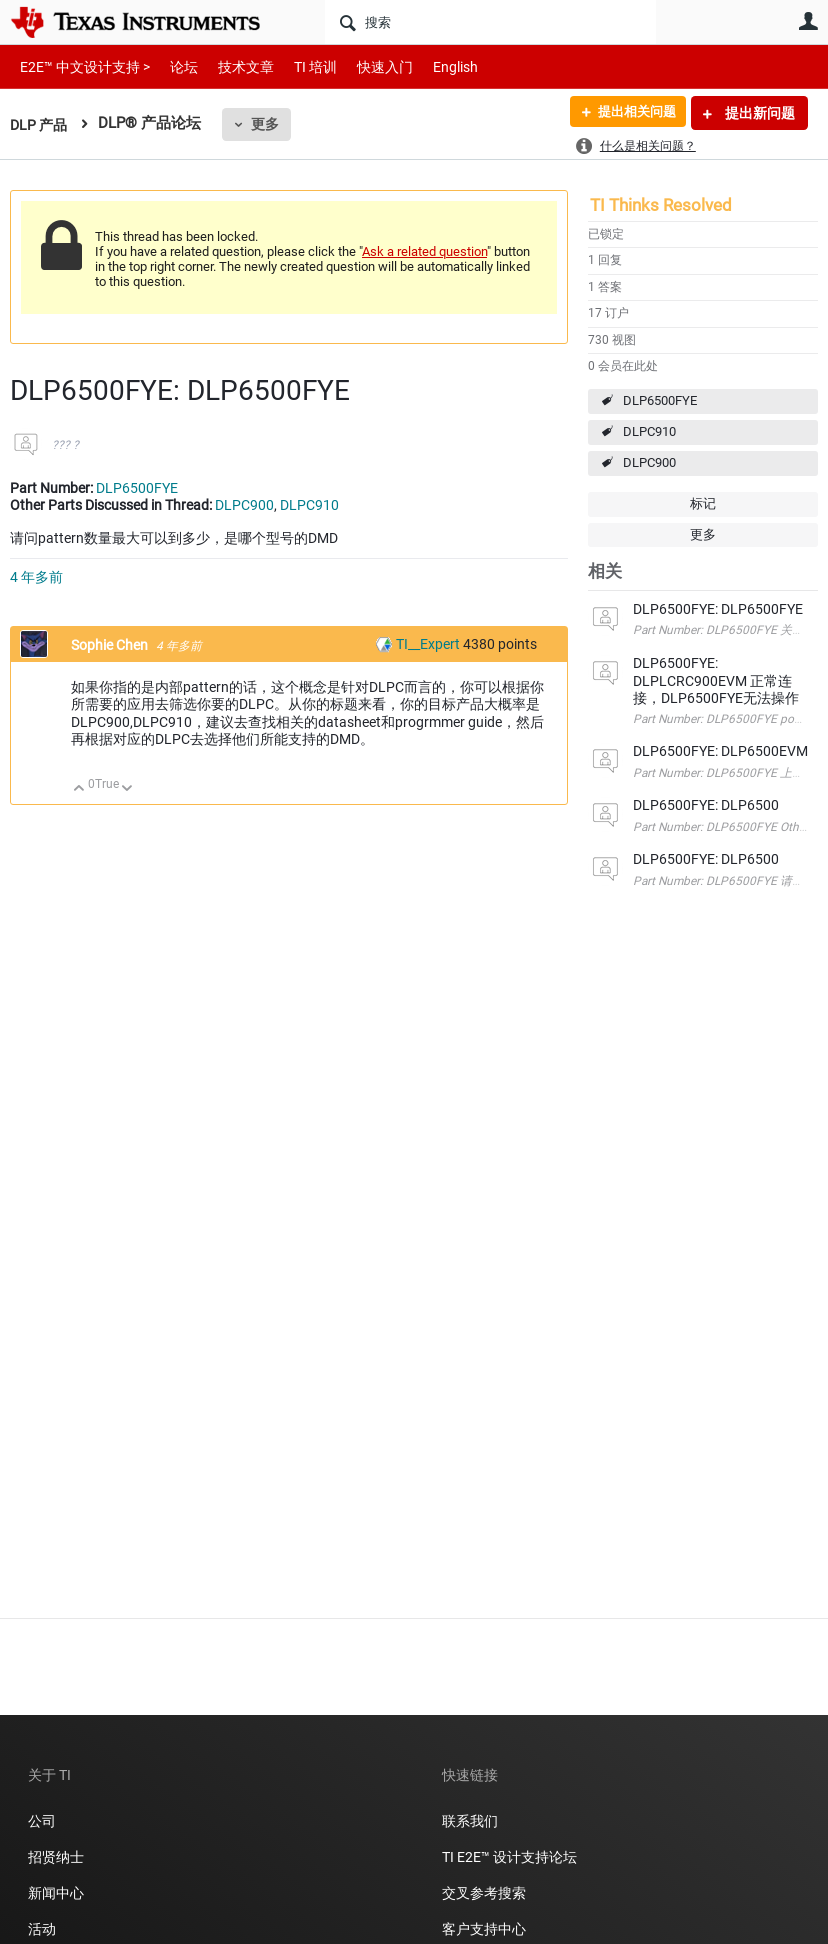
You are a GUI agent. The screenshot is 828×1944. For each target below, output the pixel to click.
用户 (808, 21)
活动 (42, 1929)
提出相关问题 (631, 113)
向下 (127, 789)
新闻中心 (56, 1893)
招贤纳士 (56, 1857)
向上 (79, 789)
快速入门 (365, 66)
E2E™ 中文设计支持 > (80, 66)
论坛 (173, 66)
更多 (269, 124)
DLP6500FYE (660, 400)
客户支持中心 (484, 1929)
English (431, 66)
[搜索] (490, 22)
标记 (703, 503)
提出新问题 (758, 113)
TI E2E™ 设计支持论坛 (509, 1857)
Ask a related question (424, 251)
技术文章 (232, 66)
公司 (42, 1821)
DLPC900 (649, 462)
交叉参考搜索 (484, 1893)
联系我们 (470, 1821)
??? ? (65, 445)
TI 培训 (298, 66)
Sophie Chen (111, 645)
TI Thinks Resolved (661, 205)
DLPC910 (649, 431)
